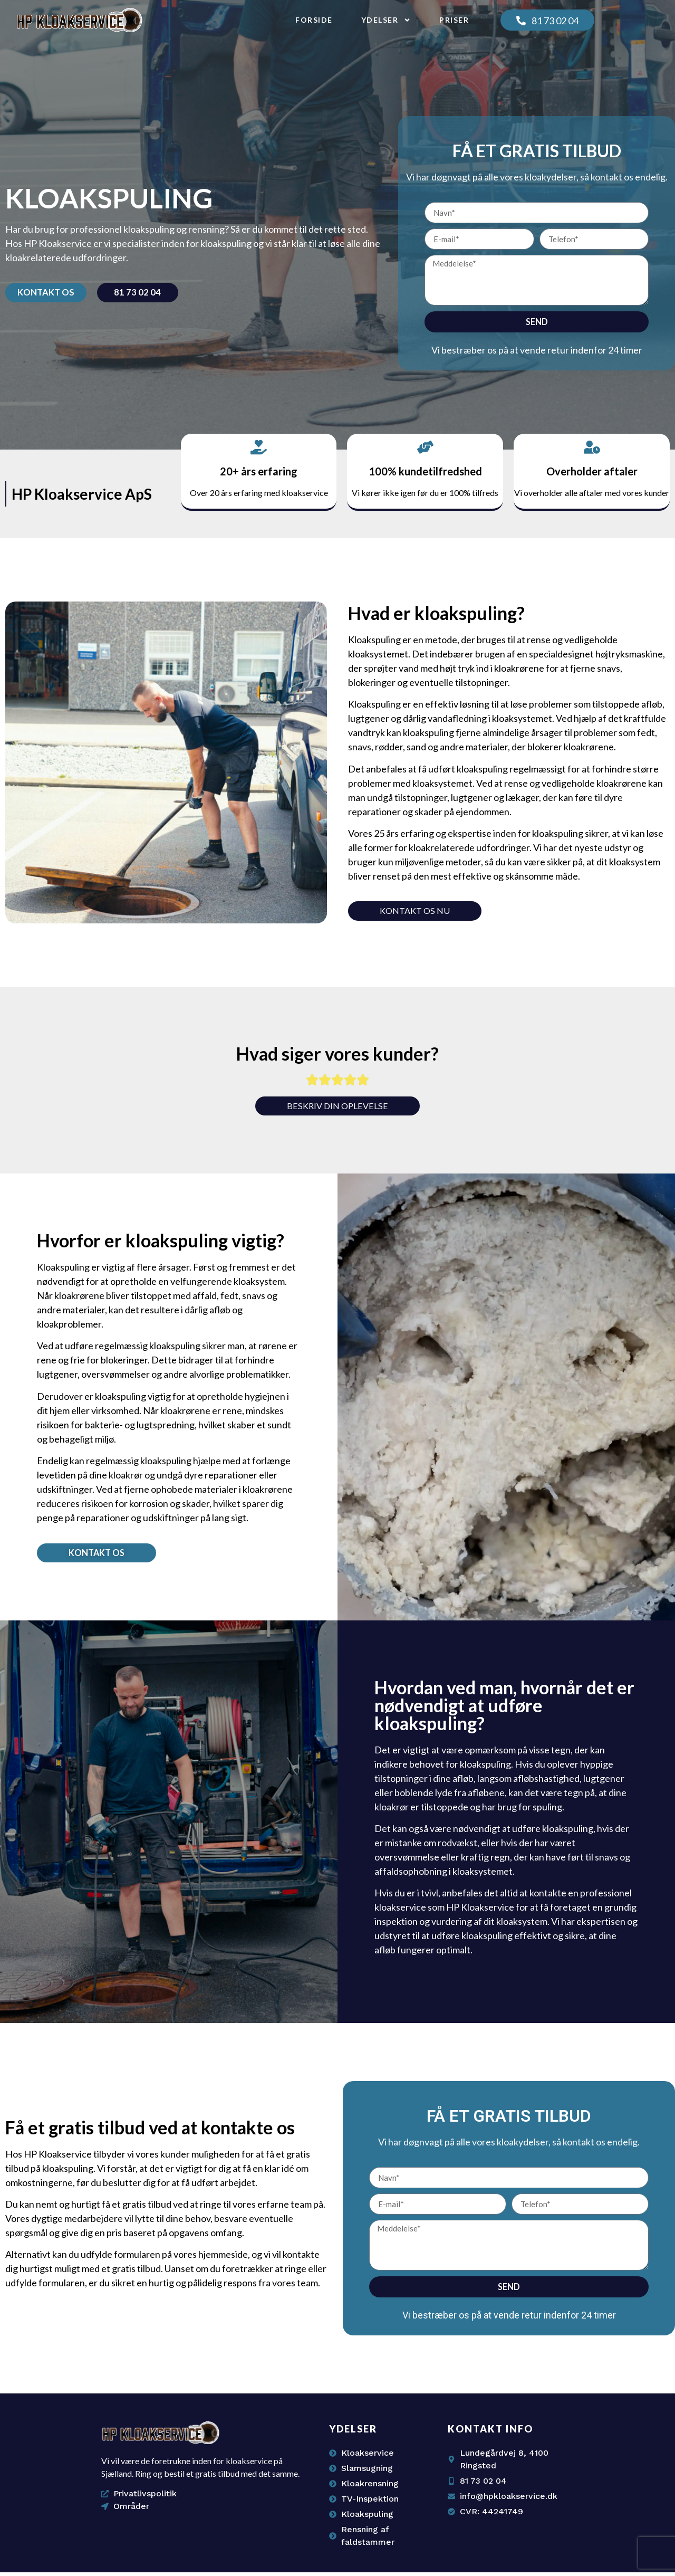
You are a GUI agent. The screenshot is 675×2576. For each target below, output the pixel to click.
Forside (314, 19)
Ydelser (386, 20)
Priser (454, 19)
